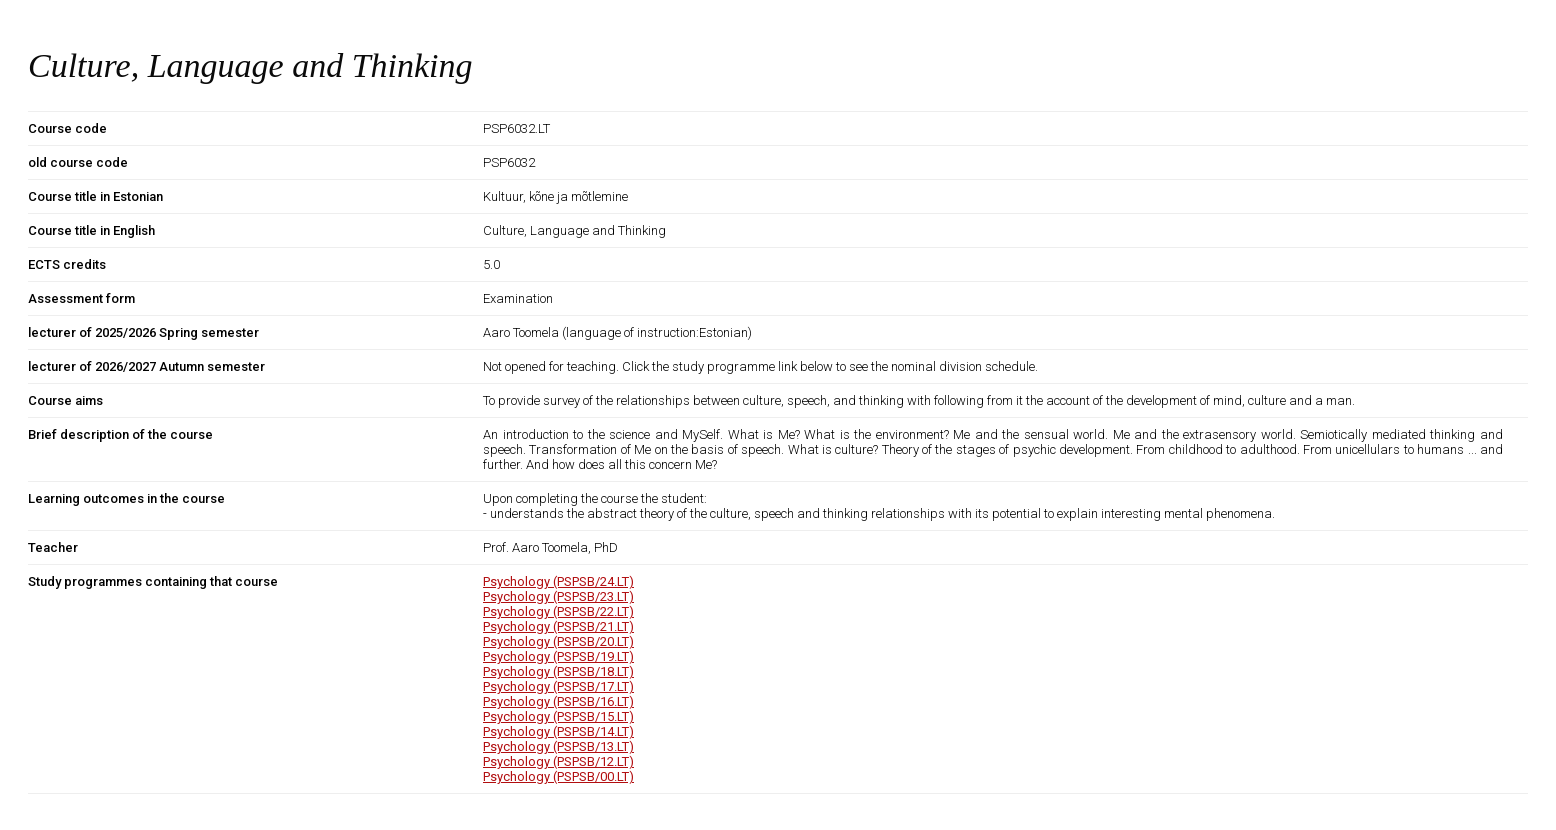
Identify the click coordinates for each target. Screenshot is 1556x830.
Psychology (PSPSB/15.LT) (558, 716)
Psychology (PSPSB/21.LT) (558, 626)
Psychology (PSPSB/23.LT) (558, 596)
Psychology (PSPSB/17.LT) (558, 686)
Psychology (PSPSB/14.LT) (558, 731)
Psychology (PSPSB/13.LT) (558, 746)
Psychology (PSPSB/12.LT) (558, 761)
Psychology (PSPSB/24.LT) (558, 581)
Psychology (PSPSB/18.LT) (558, 671)
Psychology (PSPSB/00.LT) (558, 776)
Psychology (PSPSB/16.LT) (558, 701)
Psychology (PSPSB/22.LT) (558, 611)
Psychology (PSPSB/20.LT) (558, 641)
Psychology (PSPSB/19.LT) (558, 656)
